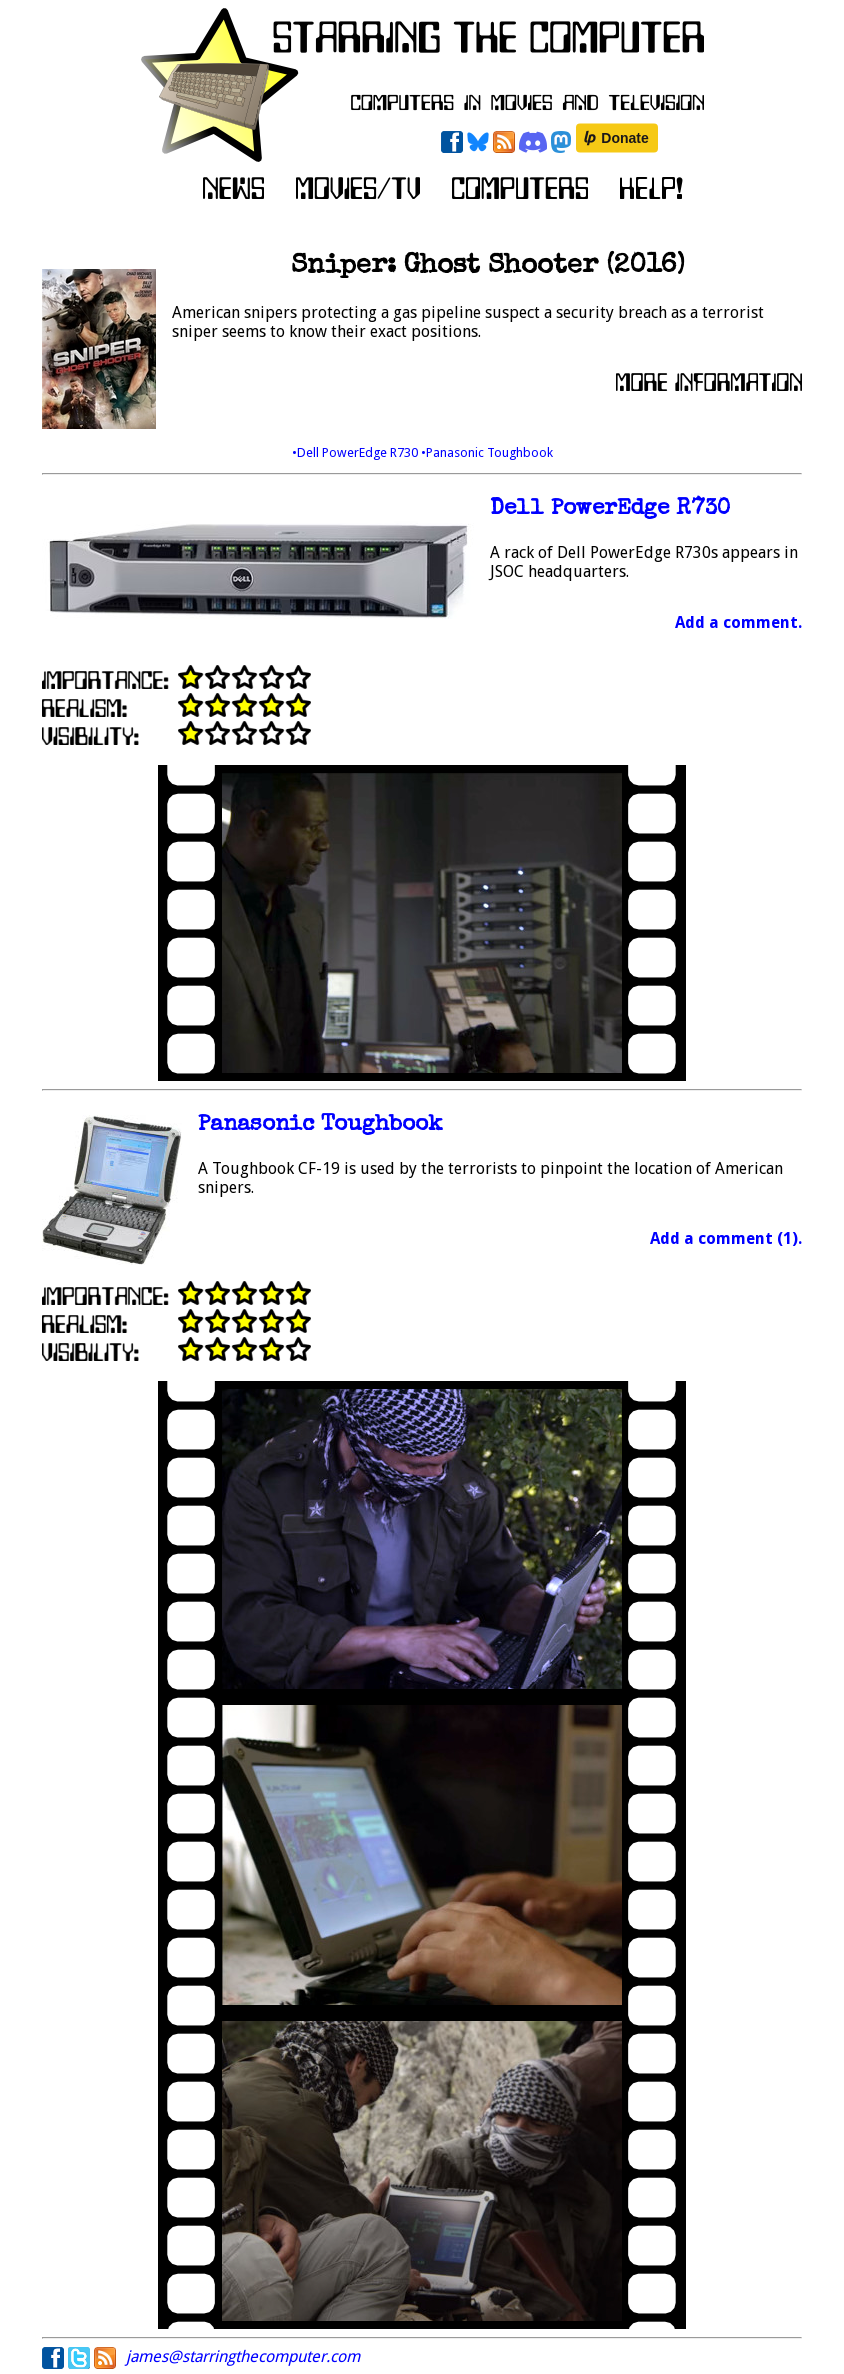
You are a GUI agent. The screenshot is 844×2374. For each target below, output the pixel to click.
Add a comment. (738, 622)
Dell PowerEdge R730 (610, 509)
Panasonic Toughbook (320, 1125)
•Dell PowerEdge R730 (356, 452)
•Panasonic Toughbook (487, 452)
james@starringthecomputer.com (243, 2356)
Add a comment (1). (726, 1238)
